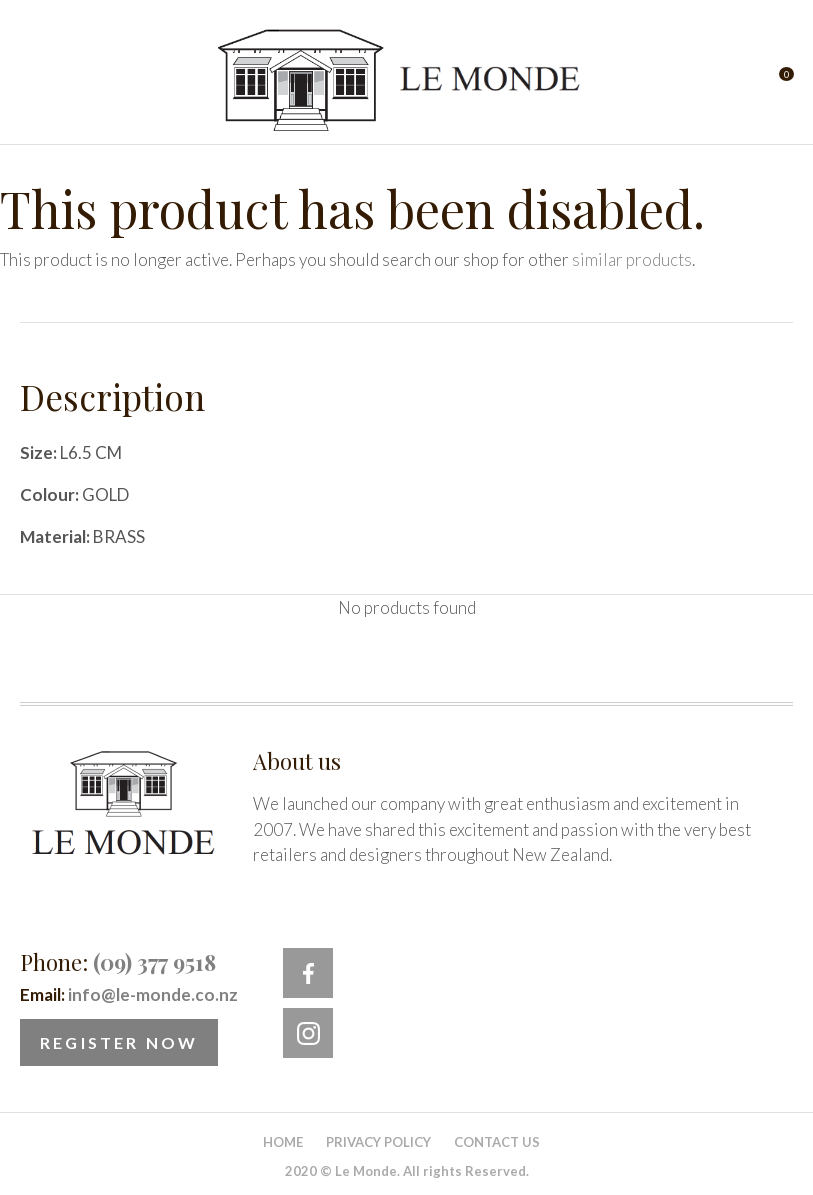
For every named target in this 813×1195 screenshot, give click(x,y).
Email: (129, 994)
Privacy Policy (378, 1142)
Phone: (118, 962)
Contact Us (497, 1142)
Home (283, 1142)
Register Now (119, 1042)
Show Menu (32, 80)
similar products (632, 259)
